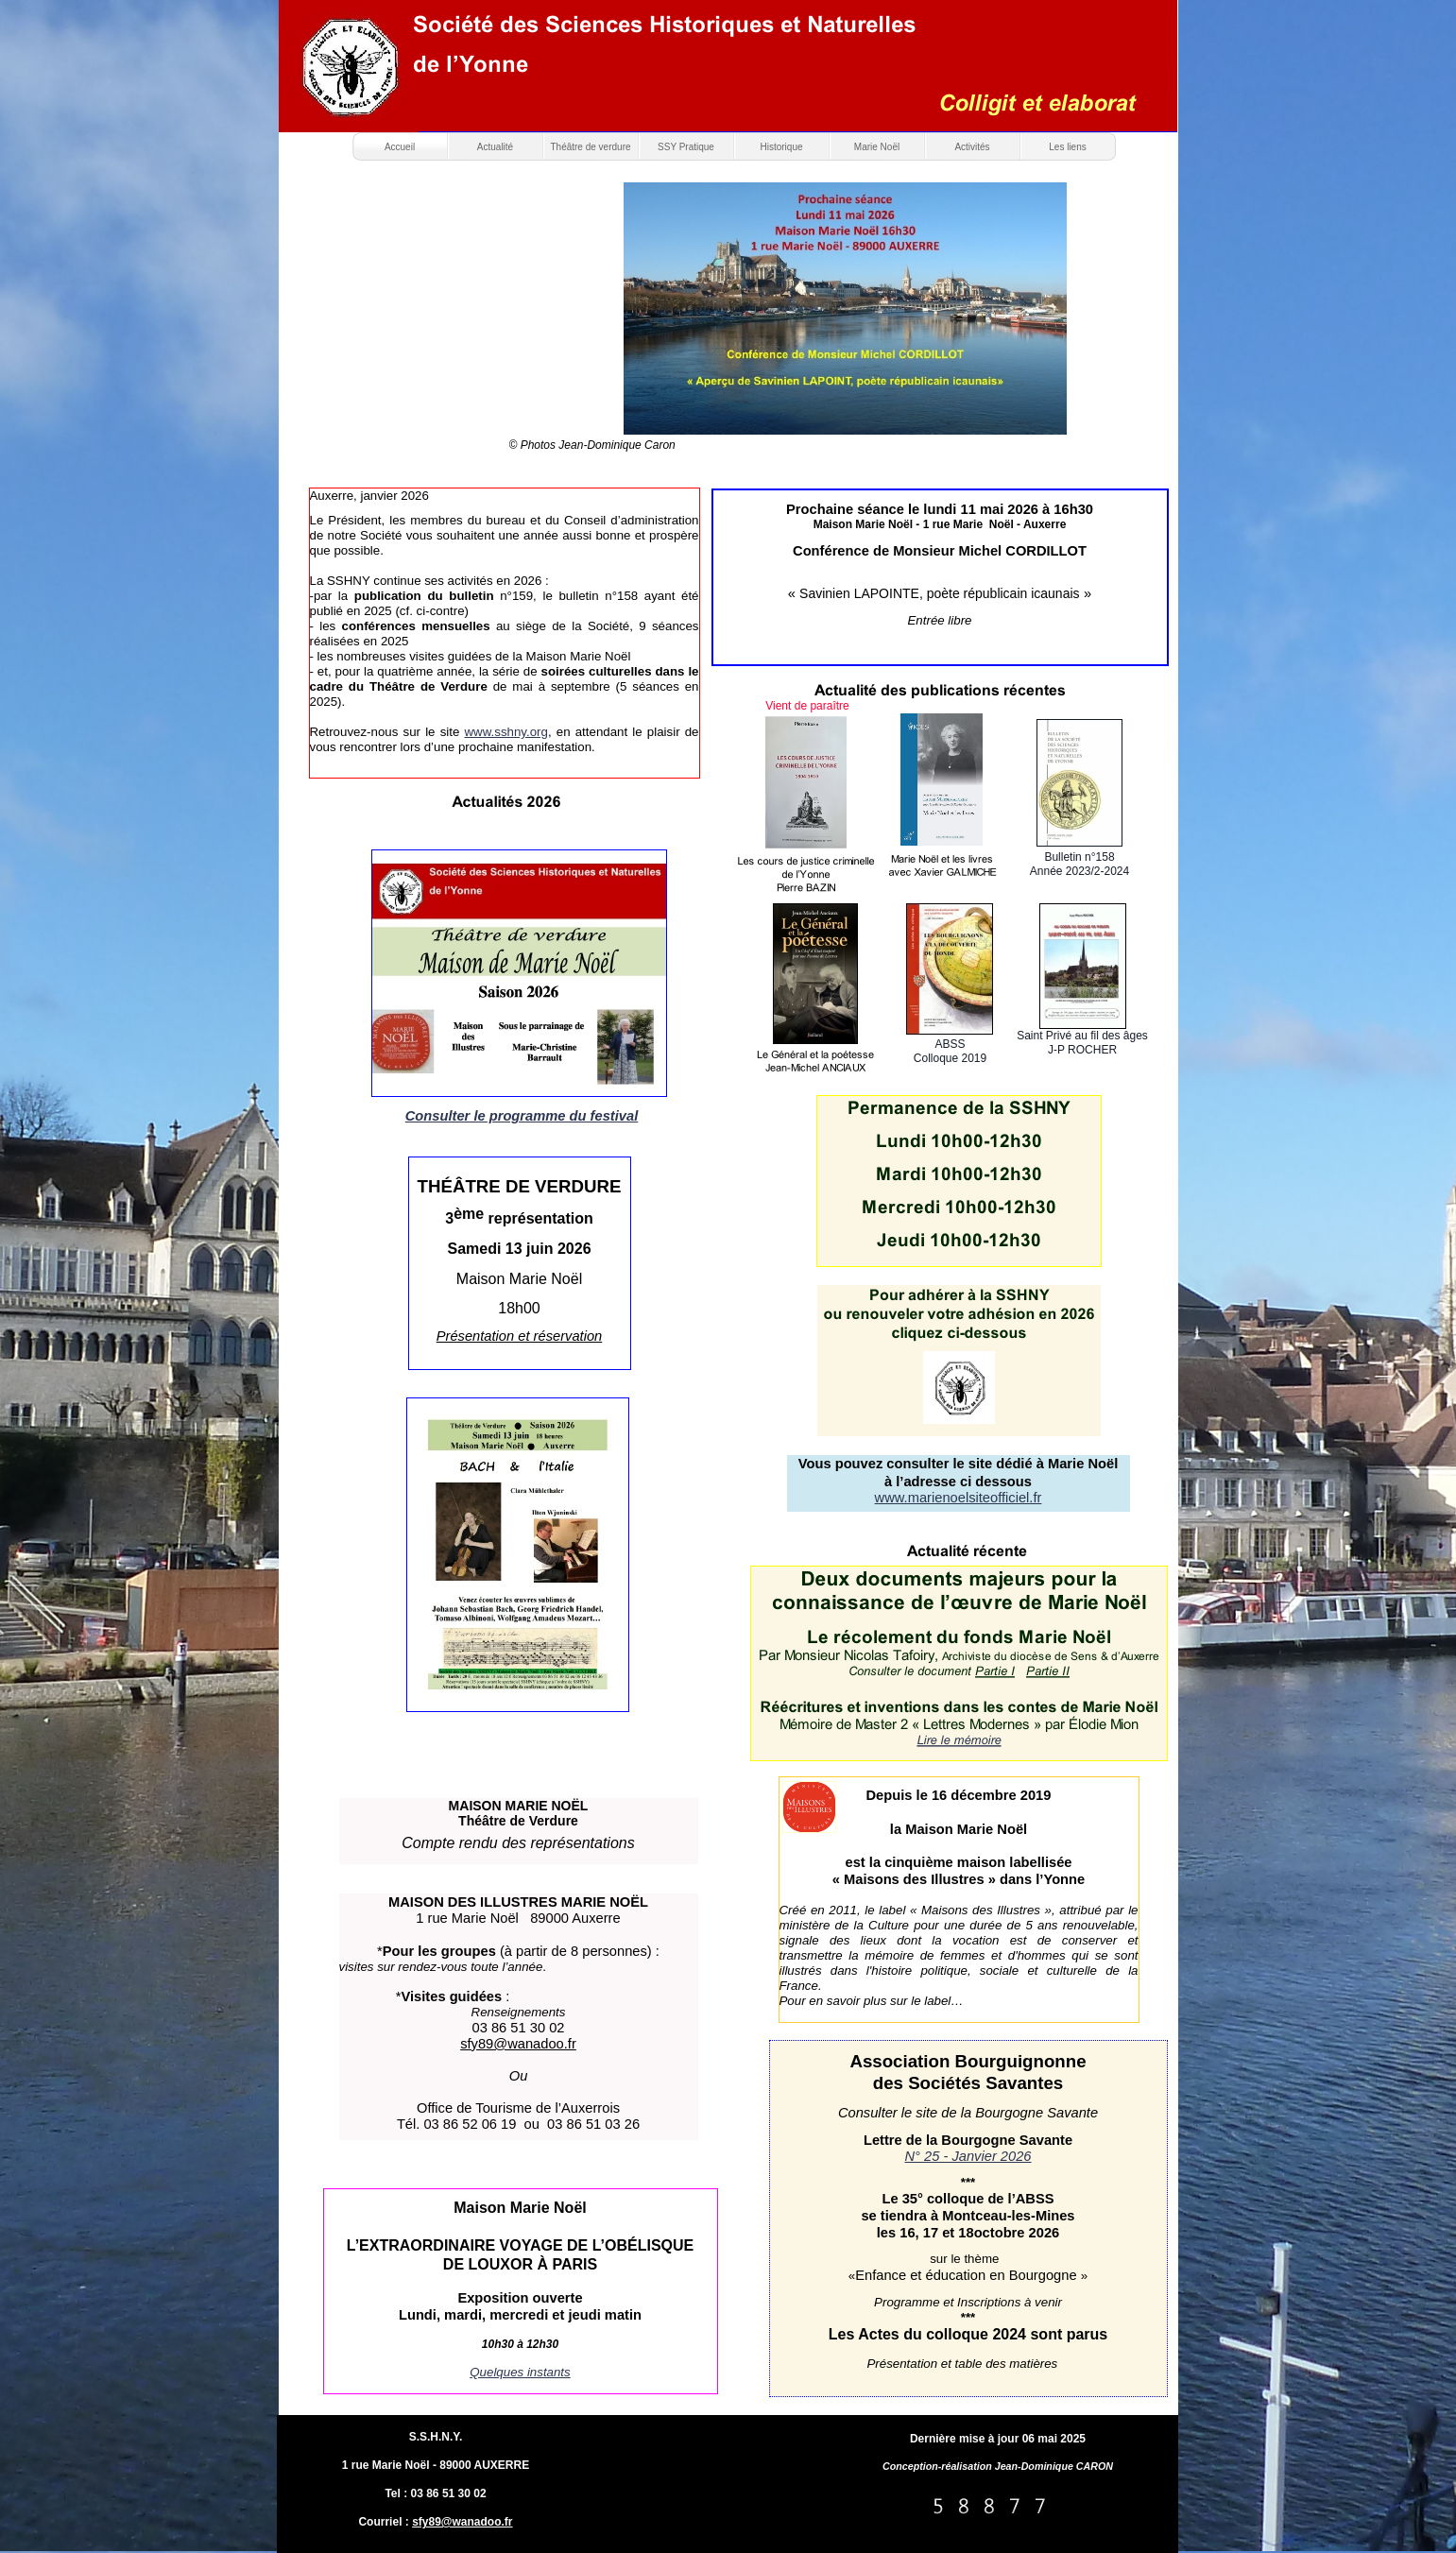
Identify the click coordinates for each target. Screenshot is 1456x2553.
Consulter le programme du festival (521, 1115)
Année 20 (1054, 871)
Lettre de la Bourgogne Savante (968, 2140)
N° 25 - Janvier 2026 (967, 2156)
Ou (518, 2075)
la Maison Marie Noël (958, 1829)
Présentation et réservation (520, 1336)
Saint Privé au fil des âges (1082, 1035)
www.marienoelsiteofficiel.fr (958, 1497)
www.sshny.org (506, 732)
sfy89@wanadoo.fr (462, 2521)
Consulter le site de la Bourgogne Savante (968, 2112)
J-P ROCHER (1082, 1049)
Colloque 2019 (950, 1058)
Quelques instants (520, 2372)
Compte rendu (449, 1843)
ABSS (949, 1044)
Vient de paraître (807, 705)
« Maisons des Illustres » (914, 1879)
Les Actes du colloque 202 (923, 2334)
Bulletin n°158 (1079, 857)
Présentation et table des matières (963, 2363)
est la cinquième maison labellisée (959, 1862)
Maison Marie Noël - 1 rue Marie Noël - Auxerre (940, 524)
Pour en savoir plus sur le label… (871, 2001)
